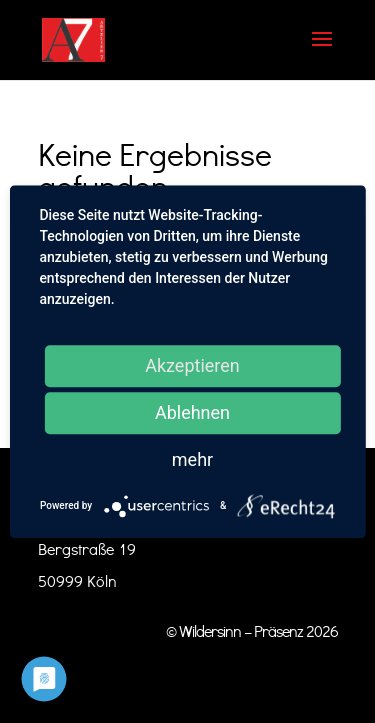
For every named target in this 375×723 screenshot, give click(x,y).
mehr (192, 459)
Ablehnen (192, 412)
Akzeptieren (192, 365)
